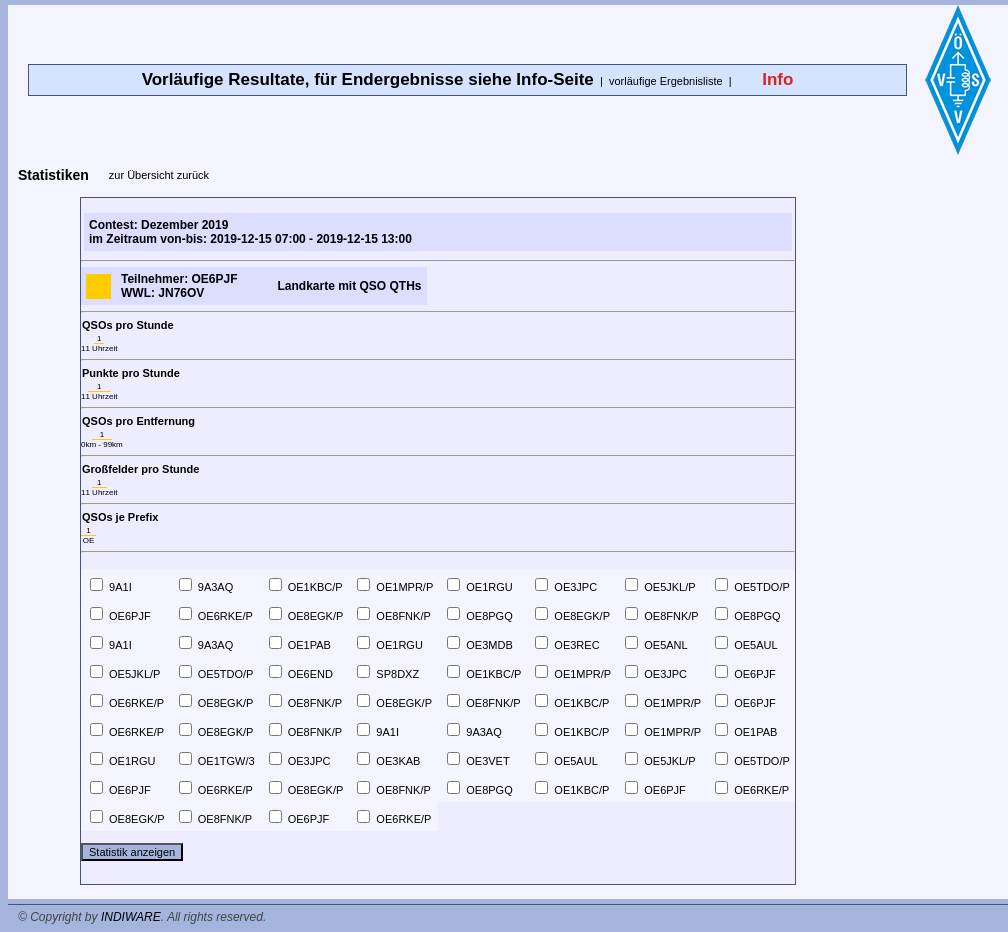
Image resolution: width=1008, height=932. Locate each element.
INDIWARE (131, 917)
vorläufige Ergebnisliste (666, 81)
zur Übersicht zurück (159, 175)
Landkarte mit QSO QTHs (349, 286)
